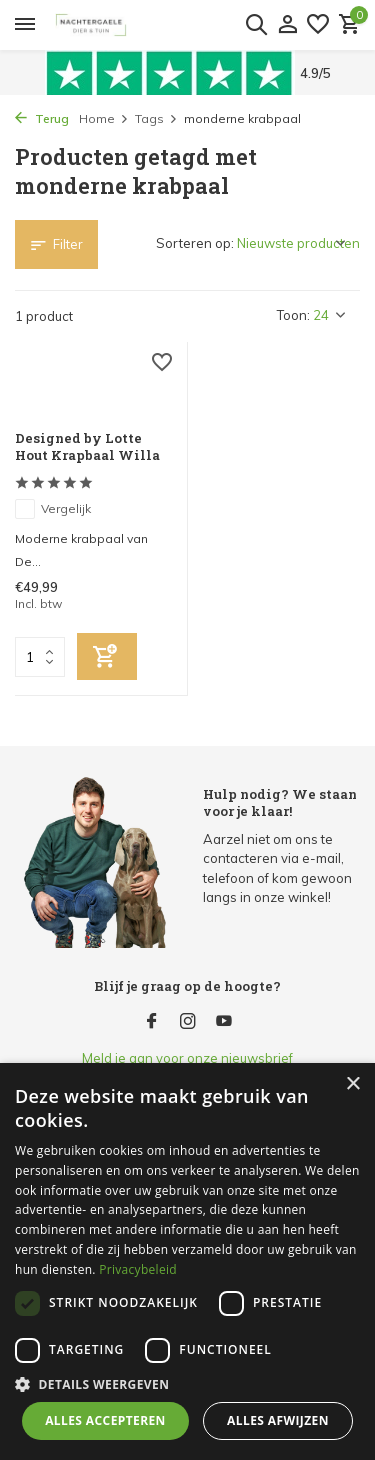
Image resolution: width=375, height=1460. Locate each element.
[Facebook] (152, 1022)
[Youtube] (224, 1022)
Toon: (293, 315)
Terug (42, 118)
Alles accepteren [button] (105, 1420)
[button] (187, 1384)
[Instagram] (188, 1022)
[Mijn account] (287, 25)
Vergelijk (53, 509)
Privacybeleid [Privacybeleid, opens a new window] (138, 1269)
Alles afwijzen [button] (278, 1420)
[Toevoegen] (107, 656)
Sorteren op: (195, 243)
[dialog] (187, 1261)
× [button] (352, 1084)
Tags (156, 118)
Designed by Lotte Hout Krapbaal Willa (87, 447)
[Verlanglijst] (318, 25)
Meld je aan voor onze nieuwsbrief (187, 1058)
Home (104, 118)
